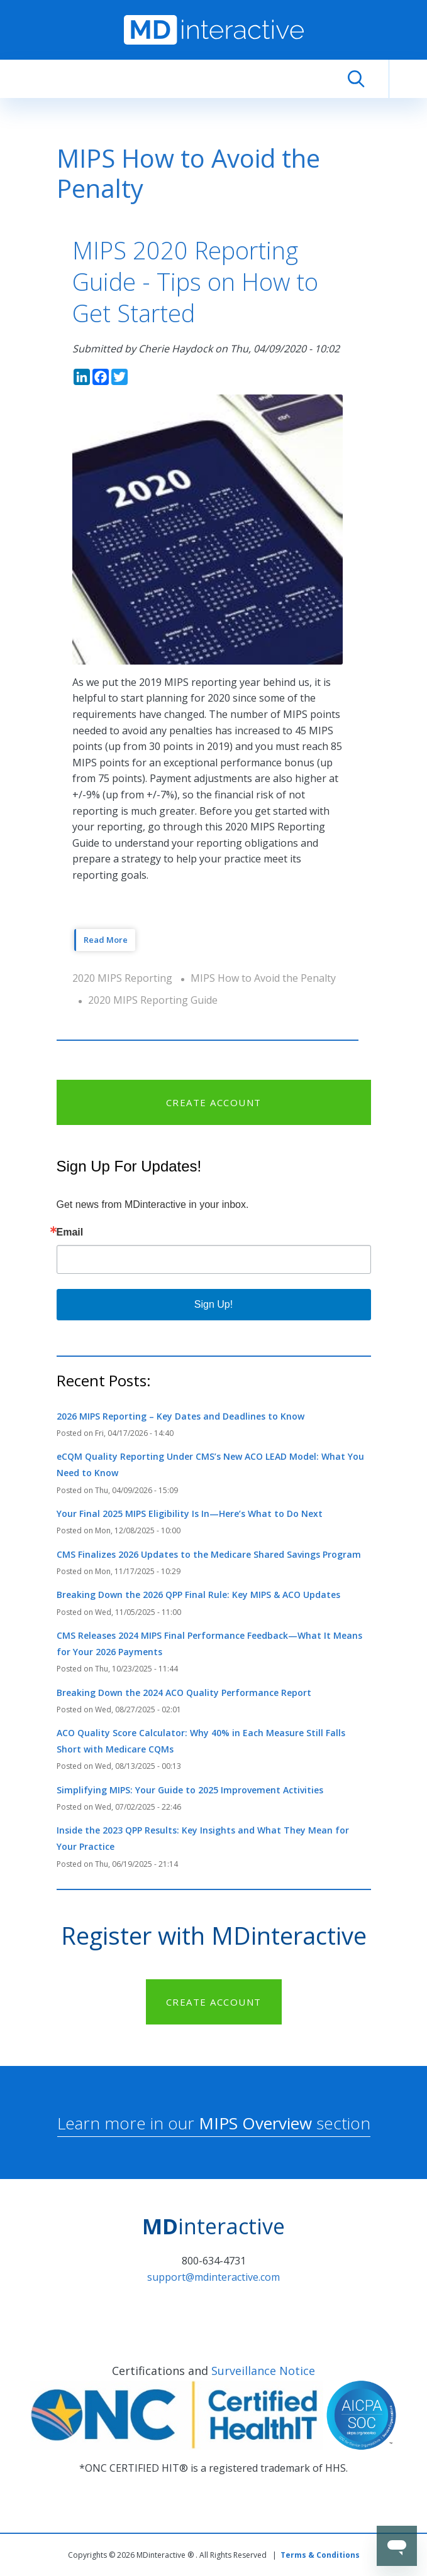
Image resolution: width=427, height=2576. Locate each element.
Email (70, 1232)
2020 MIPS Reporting (122, 978)
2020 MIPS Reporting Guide (153, 1000)
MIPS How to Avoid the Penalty (263, 978)
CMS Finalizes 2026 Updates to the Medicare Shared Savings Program (209, 1554)
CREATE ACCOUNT (214, 1102)
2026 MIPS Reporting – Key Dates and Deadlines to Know (180, 1416)
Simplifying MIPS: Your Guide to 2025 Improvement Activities (190, 1790)
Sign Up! (213, 1304)
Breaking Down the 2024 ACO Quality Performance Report (184, 1692)
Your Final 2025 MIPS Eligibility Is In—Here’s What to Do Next (190, 1513)
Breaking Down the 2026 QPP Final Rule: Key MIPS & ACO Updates (198, 1594)
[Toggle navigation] (408, 79)
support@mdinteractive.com (213, 2277)
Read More (106, 939)
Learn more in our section (213, 2123)
